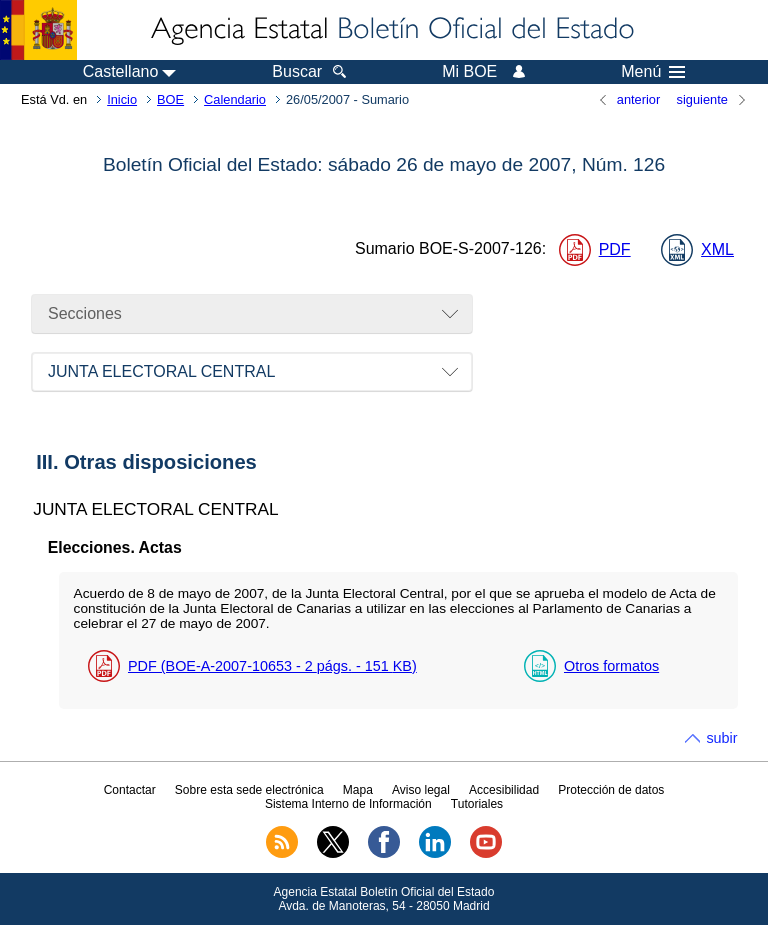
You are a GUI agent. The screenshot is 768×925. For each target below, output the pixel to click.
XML (717, 249)
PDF (615, 249)
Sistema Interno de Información (348, 804)
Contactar (130, 790)
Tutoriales (477, 804)
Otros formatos (611, 666)
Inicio (122, 99)
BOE (170, 99)
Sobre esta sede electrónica (249, 790)
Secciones (85, 313)
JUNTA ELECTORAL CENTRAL (161, 371)
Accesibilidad (504, 790)
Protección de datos (611, 790)
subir (721, 738)
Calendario (235, 99)
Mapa (358, 790)
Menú (653, 72)
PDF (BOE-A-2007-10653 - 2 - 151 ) (272, 666)
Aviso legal (421, 790)
